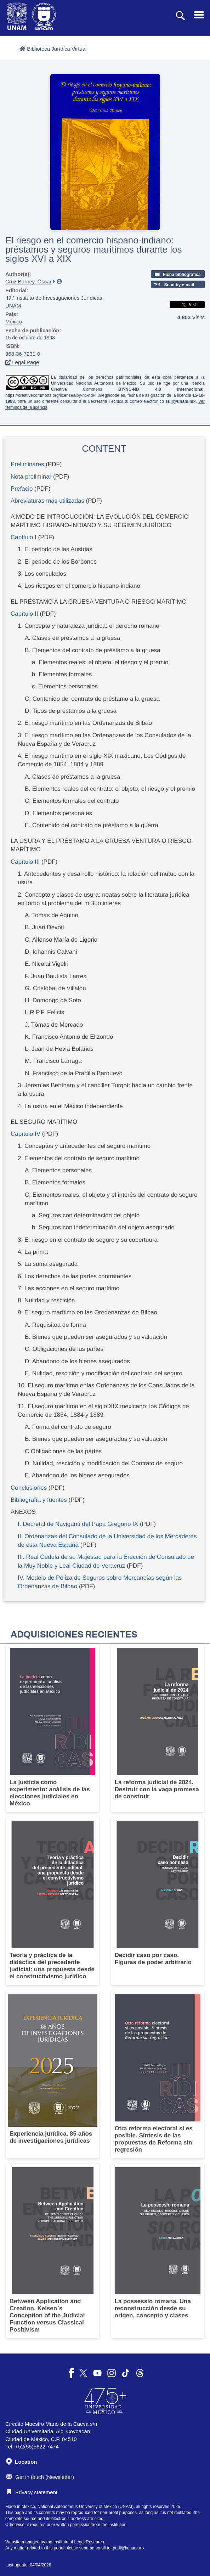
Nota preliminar (31, 476)
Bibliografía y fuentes (39, 1499)
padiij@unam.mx (129, 2548)
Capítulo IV (25, 1134)
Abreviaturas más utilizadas (47, 500)
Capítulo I (23, 537)
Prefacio (22, 488)
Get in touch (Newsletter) (40, 2477)
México (13, 322)
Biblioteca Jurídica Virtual (52, 49)
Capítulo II (24, 613)
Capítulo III (25, 861)
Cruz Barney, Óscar (28, 281)
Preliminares (27, 464)
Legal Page (22, 362)
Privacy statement (31, 2492)
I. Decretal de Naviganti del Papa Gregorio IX (78, 1524)
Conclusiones (29, 1487)
